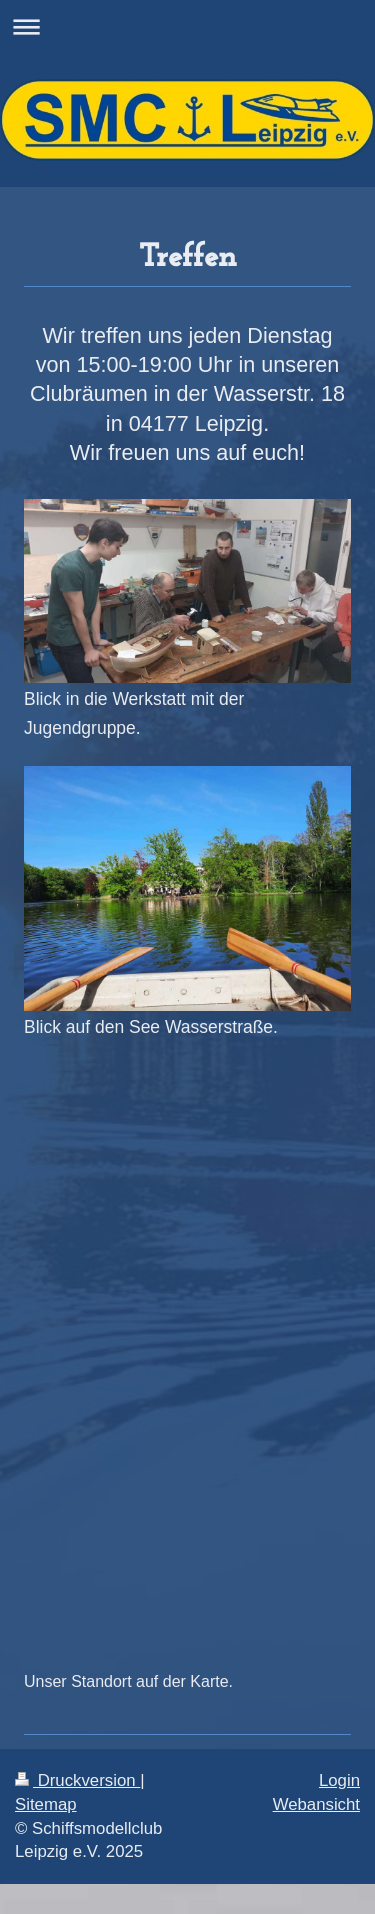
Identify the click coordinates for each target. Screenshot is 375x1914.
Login (339, 1780)
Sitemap (46, 1804)
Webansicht (316, 1804)
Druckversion (77, 1780)
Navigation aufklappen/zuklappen (187, 26)
